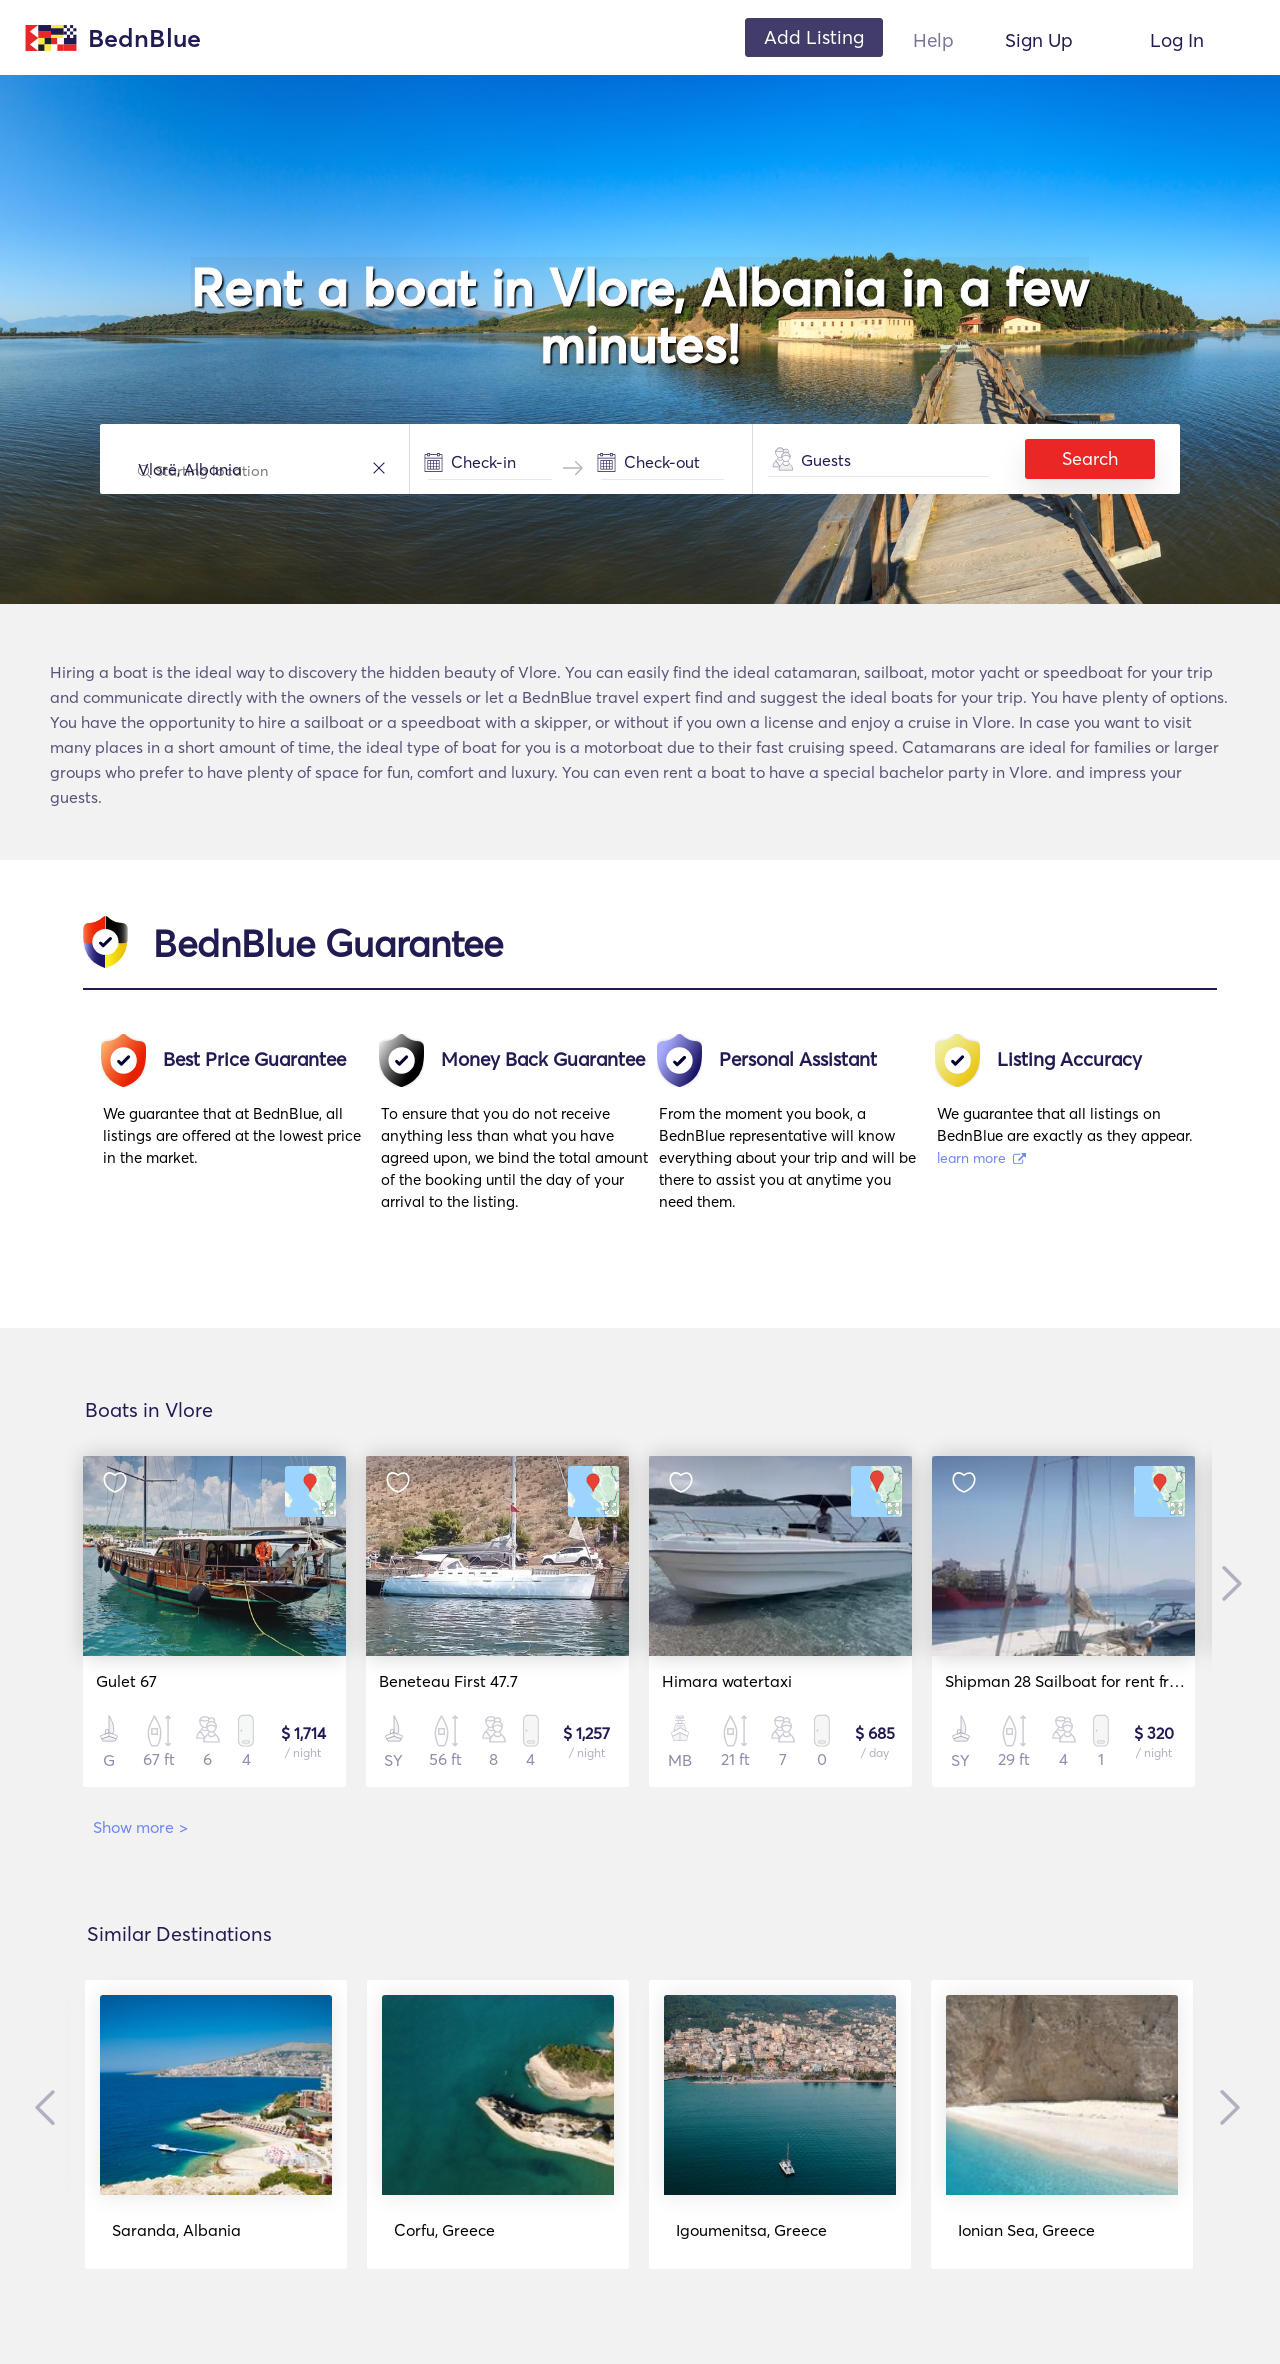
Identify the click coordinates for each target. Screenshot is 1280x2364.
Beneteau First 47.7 (448, 1681)
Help (933, 40)
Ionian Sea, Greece (1026, 2230)
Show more (140, 1827)
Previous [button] (50, 2107)
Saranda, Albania (176, 2230)
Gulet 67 (126, 1681)
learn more (981, 1158)
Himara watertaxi (727, 1681)
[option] (242, 1131)
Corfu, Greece (444, 2230)
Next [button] (1227, 1584)
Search (1090, 458)
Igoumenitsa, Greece (751, 2230)
